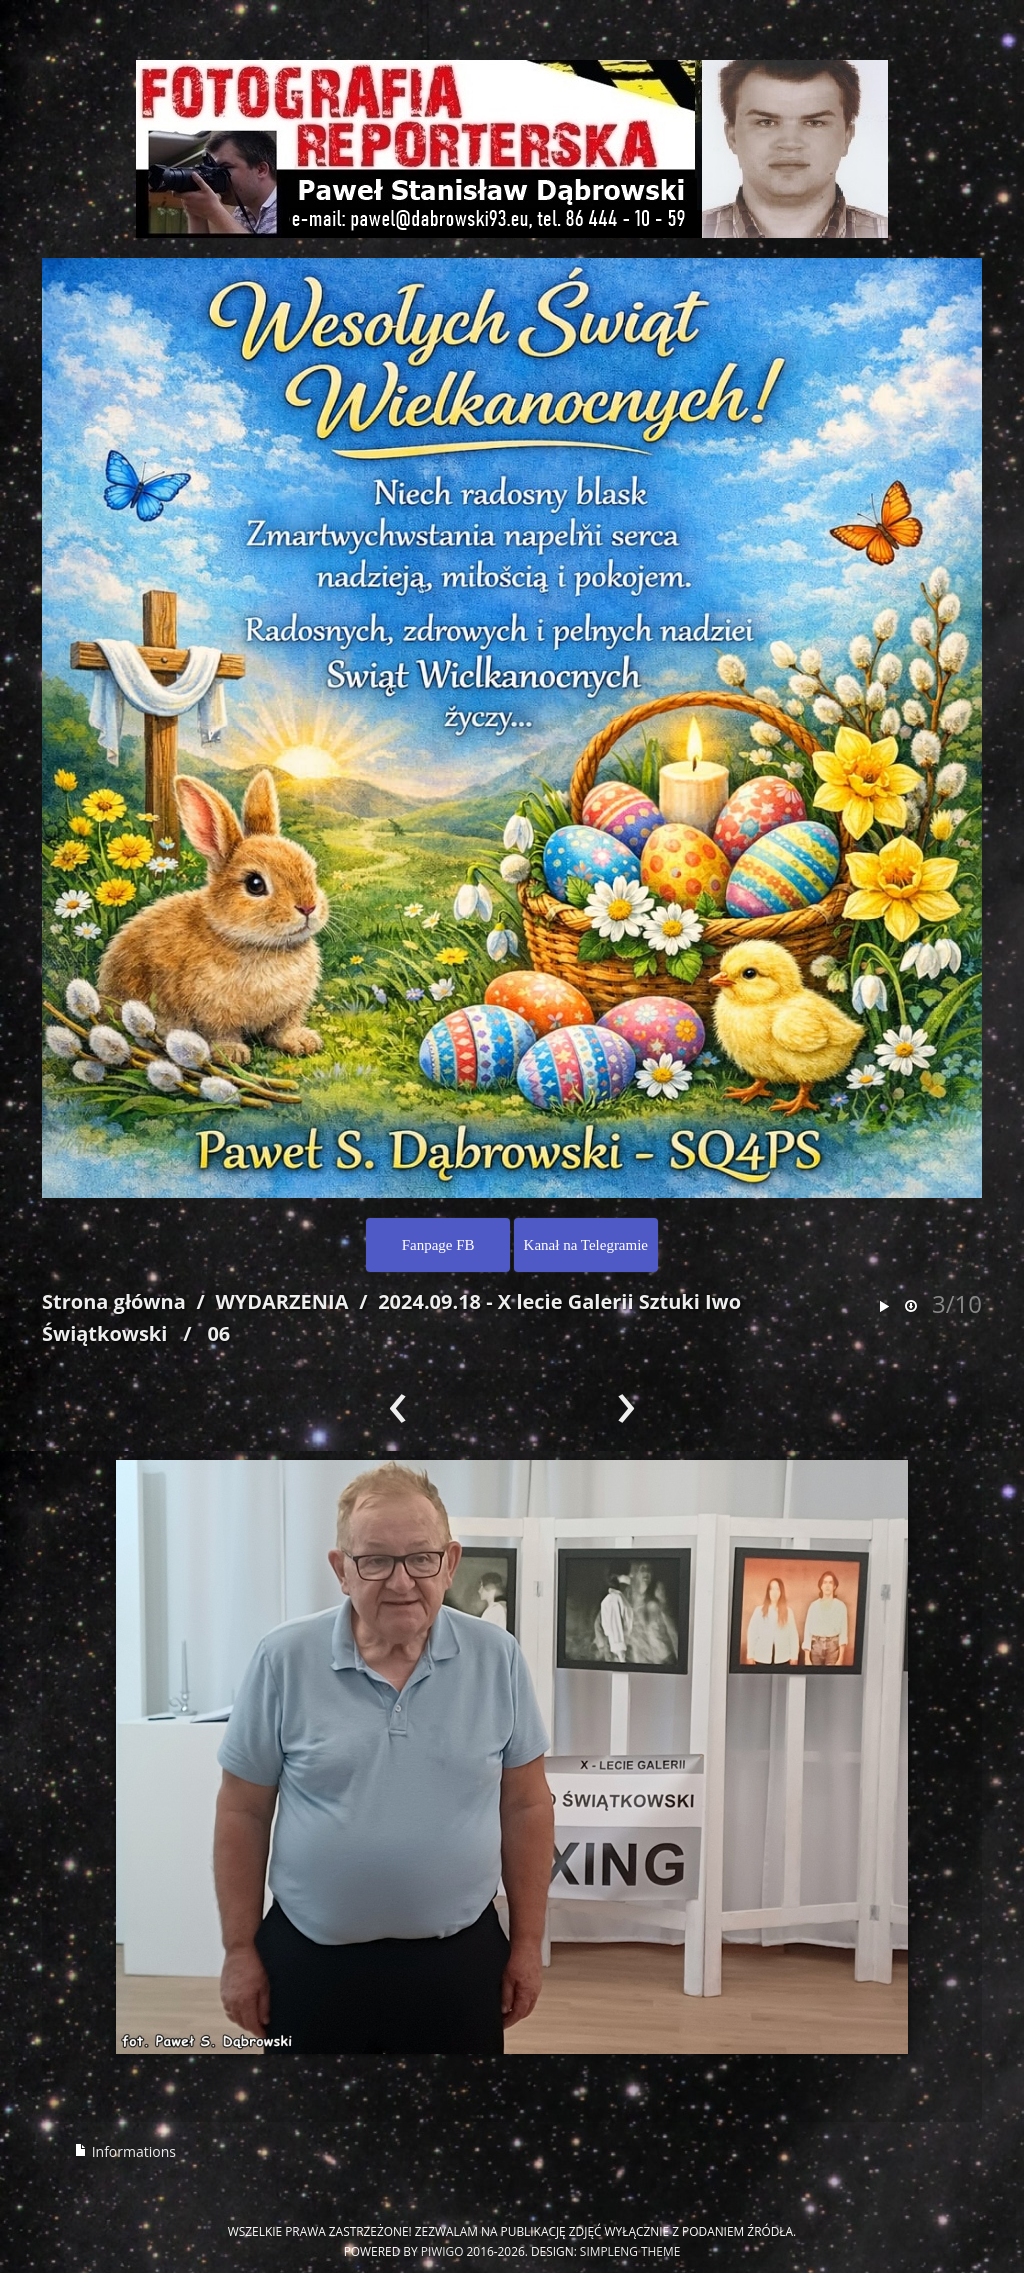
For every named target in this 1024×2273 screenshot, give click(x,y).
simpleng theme (630, 2251)
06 (218, 1333)
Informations (125, 2151)
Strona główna (114, 1301)
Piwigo (442, 2251)
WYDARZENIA (281, 1301)
